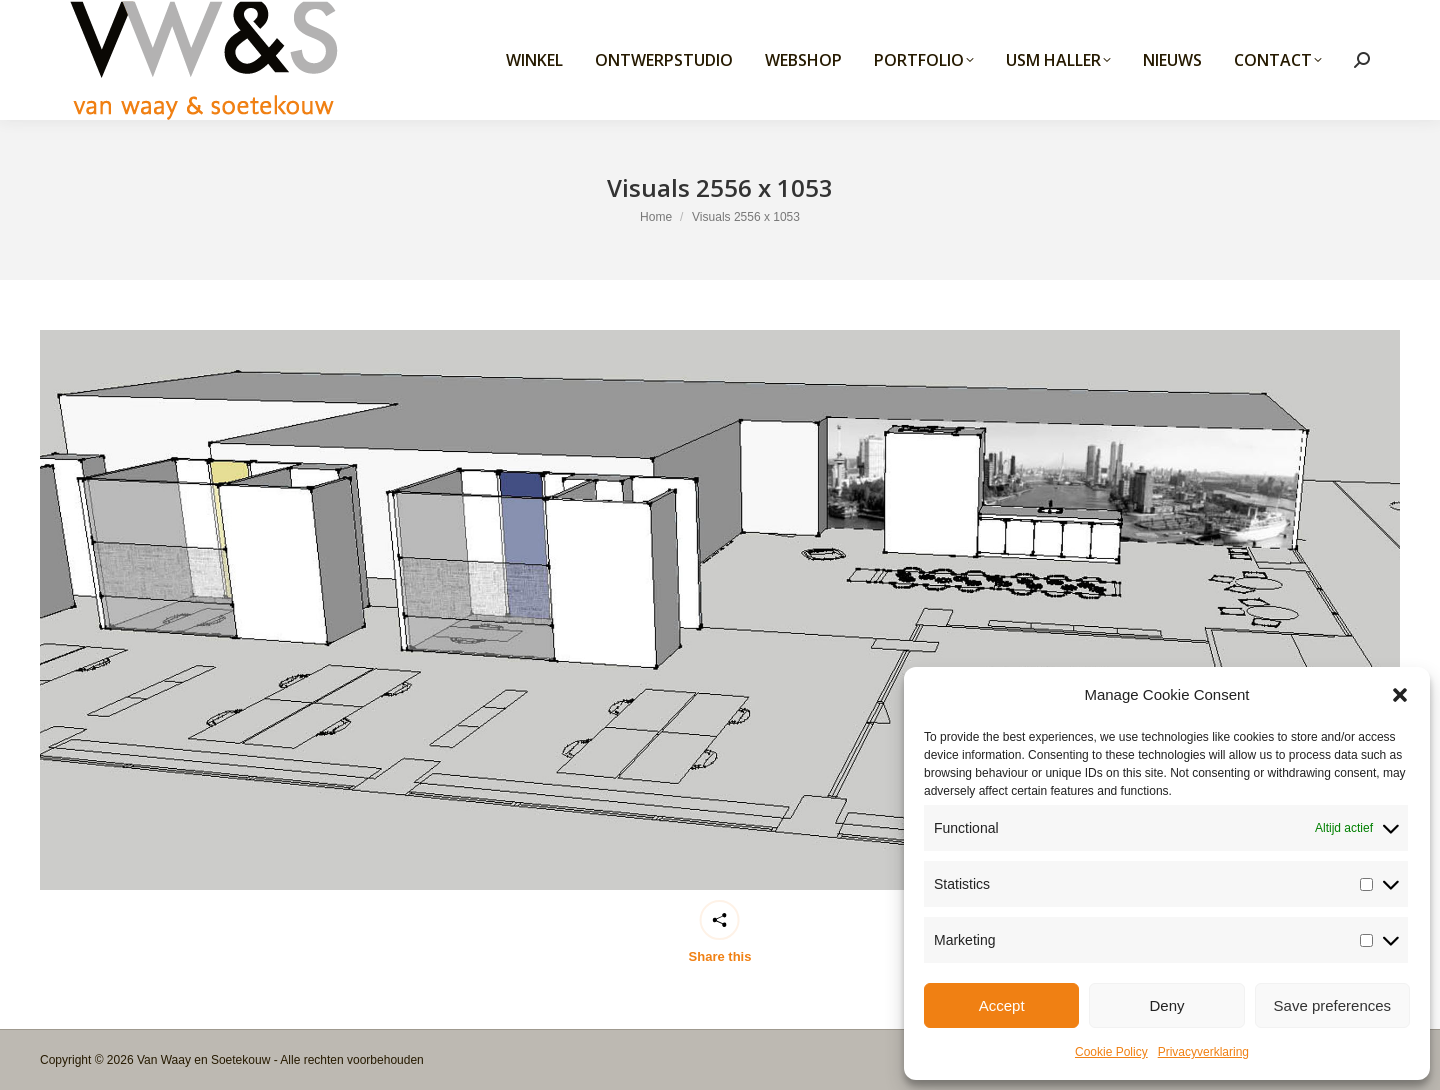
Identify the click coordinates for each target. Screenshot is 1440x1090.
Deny (1166, 1005)
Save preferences (1333, 1005)
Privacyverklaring (1203, 1052)
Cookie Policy (1111, 1052)
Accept (1002, 1005)
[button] (1400, 695)
